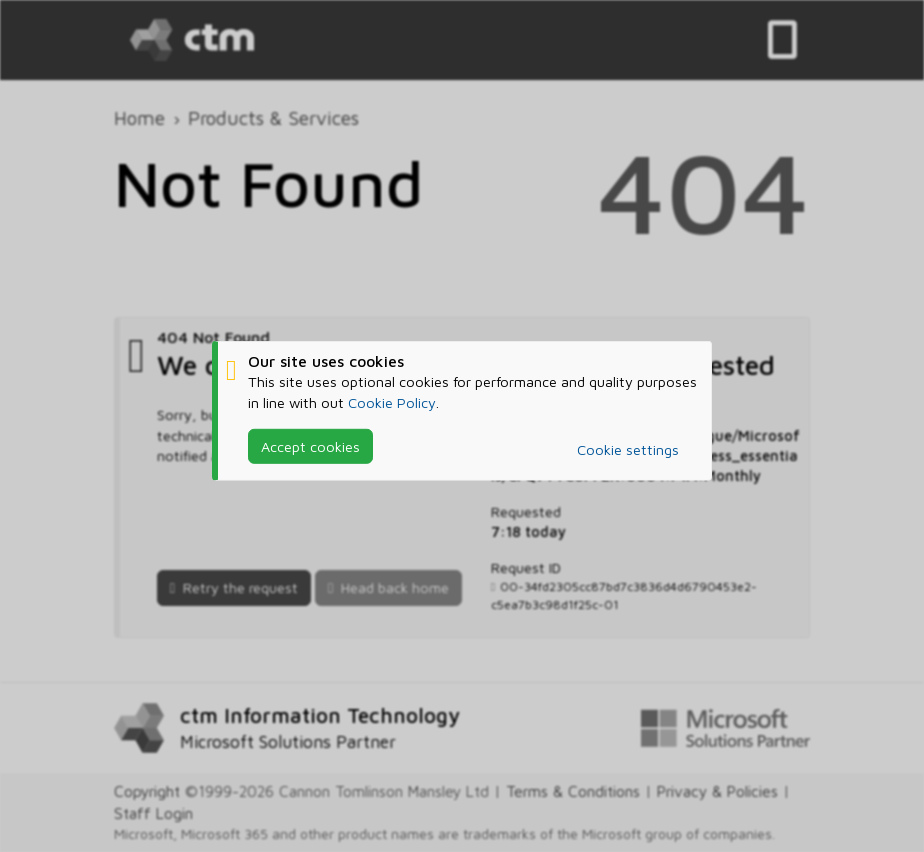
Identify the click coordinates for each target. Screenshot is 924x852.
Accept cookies (310, 446)
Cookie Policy (392, 401)
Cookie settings (628, 449)
